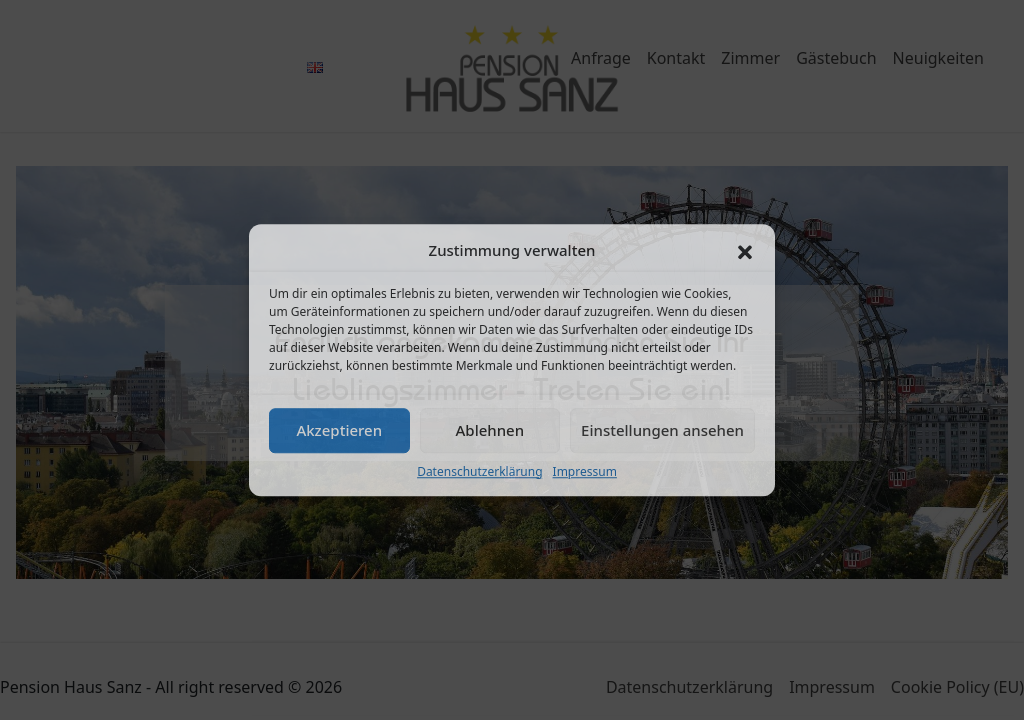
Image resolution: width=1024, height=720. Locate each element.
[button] (745, 251)
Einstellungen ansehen (662, 430)
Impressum (585, 471)
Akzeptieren (339, 430)
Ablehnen (490, 430)
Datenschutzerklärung (479, 471)
